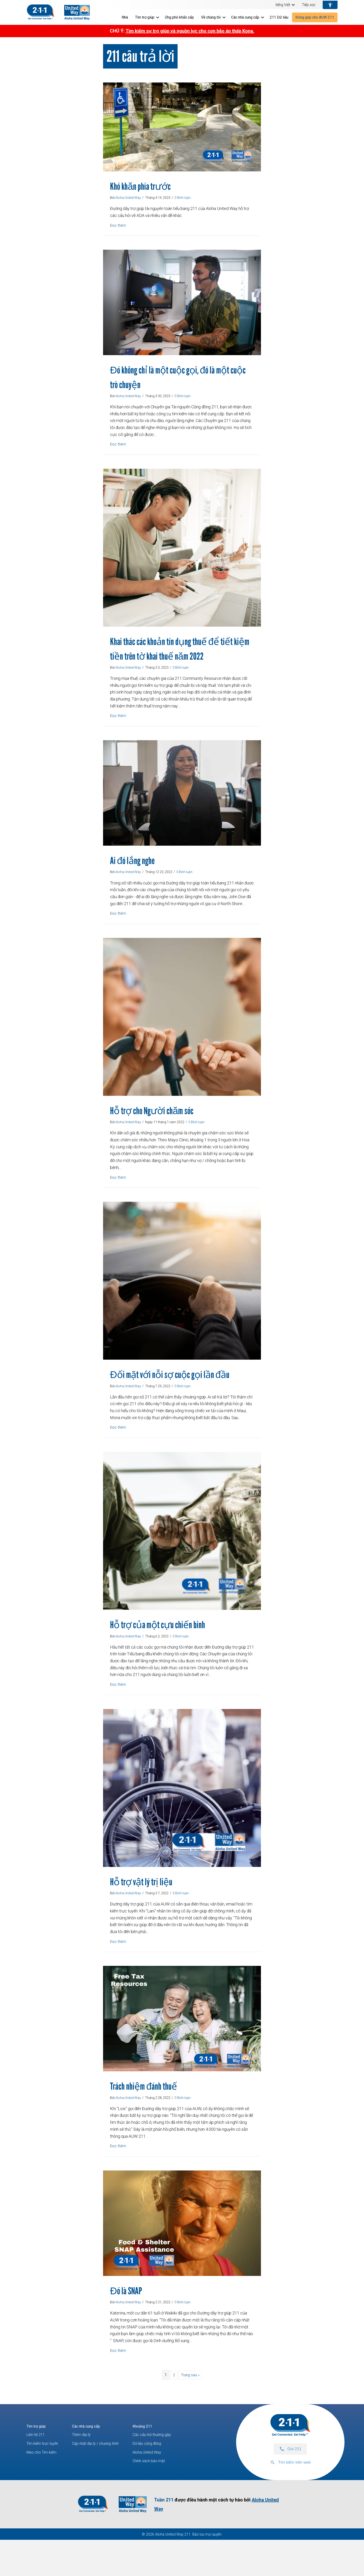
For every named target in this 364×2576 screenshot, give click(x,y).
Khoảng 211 (153, 2462)
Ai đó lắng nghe (138, 876)
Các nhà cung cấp (245, 17)
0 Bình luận (183, 198)
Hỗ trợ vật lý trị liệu (149, 1915)
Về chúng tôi (211, 17)
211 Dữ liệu (279, 17)
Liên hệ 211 (36, 2470)
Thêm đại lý (86, 2470)
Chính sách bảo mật (160, 2497)
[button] (293, 5)
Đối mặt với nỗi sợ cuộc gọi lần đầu (175, 1399)
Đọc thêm (119, 225)
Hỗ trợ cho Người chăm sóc (162, 1127)
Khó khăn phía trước (148, 185)
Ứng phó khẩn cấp (179, 17)
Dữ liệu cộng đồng (158, 2479)
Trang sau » (190, 2410)
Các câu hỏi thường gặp (163, 2470)
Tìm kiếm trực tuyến (44, 2479)
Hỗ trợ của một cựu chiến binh (169, 1657)
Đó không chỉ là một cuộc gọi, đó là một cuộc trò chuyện (176, 377)
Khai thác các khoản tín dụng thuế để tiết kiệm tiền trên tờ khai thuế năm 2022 (178, 656)
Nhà (125, 17)
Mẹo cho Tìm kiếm (42, 2488)
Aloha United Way (158, 2488)
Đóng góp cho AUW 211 (315, 17)
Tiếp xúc (308, 5)
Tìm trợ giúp (144, 17)
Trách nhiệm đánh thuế (152, 2120)
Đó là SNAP (130, 2325)
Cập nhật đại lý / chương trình (102, 2479)
